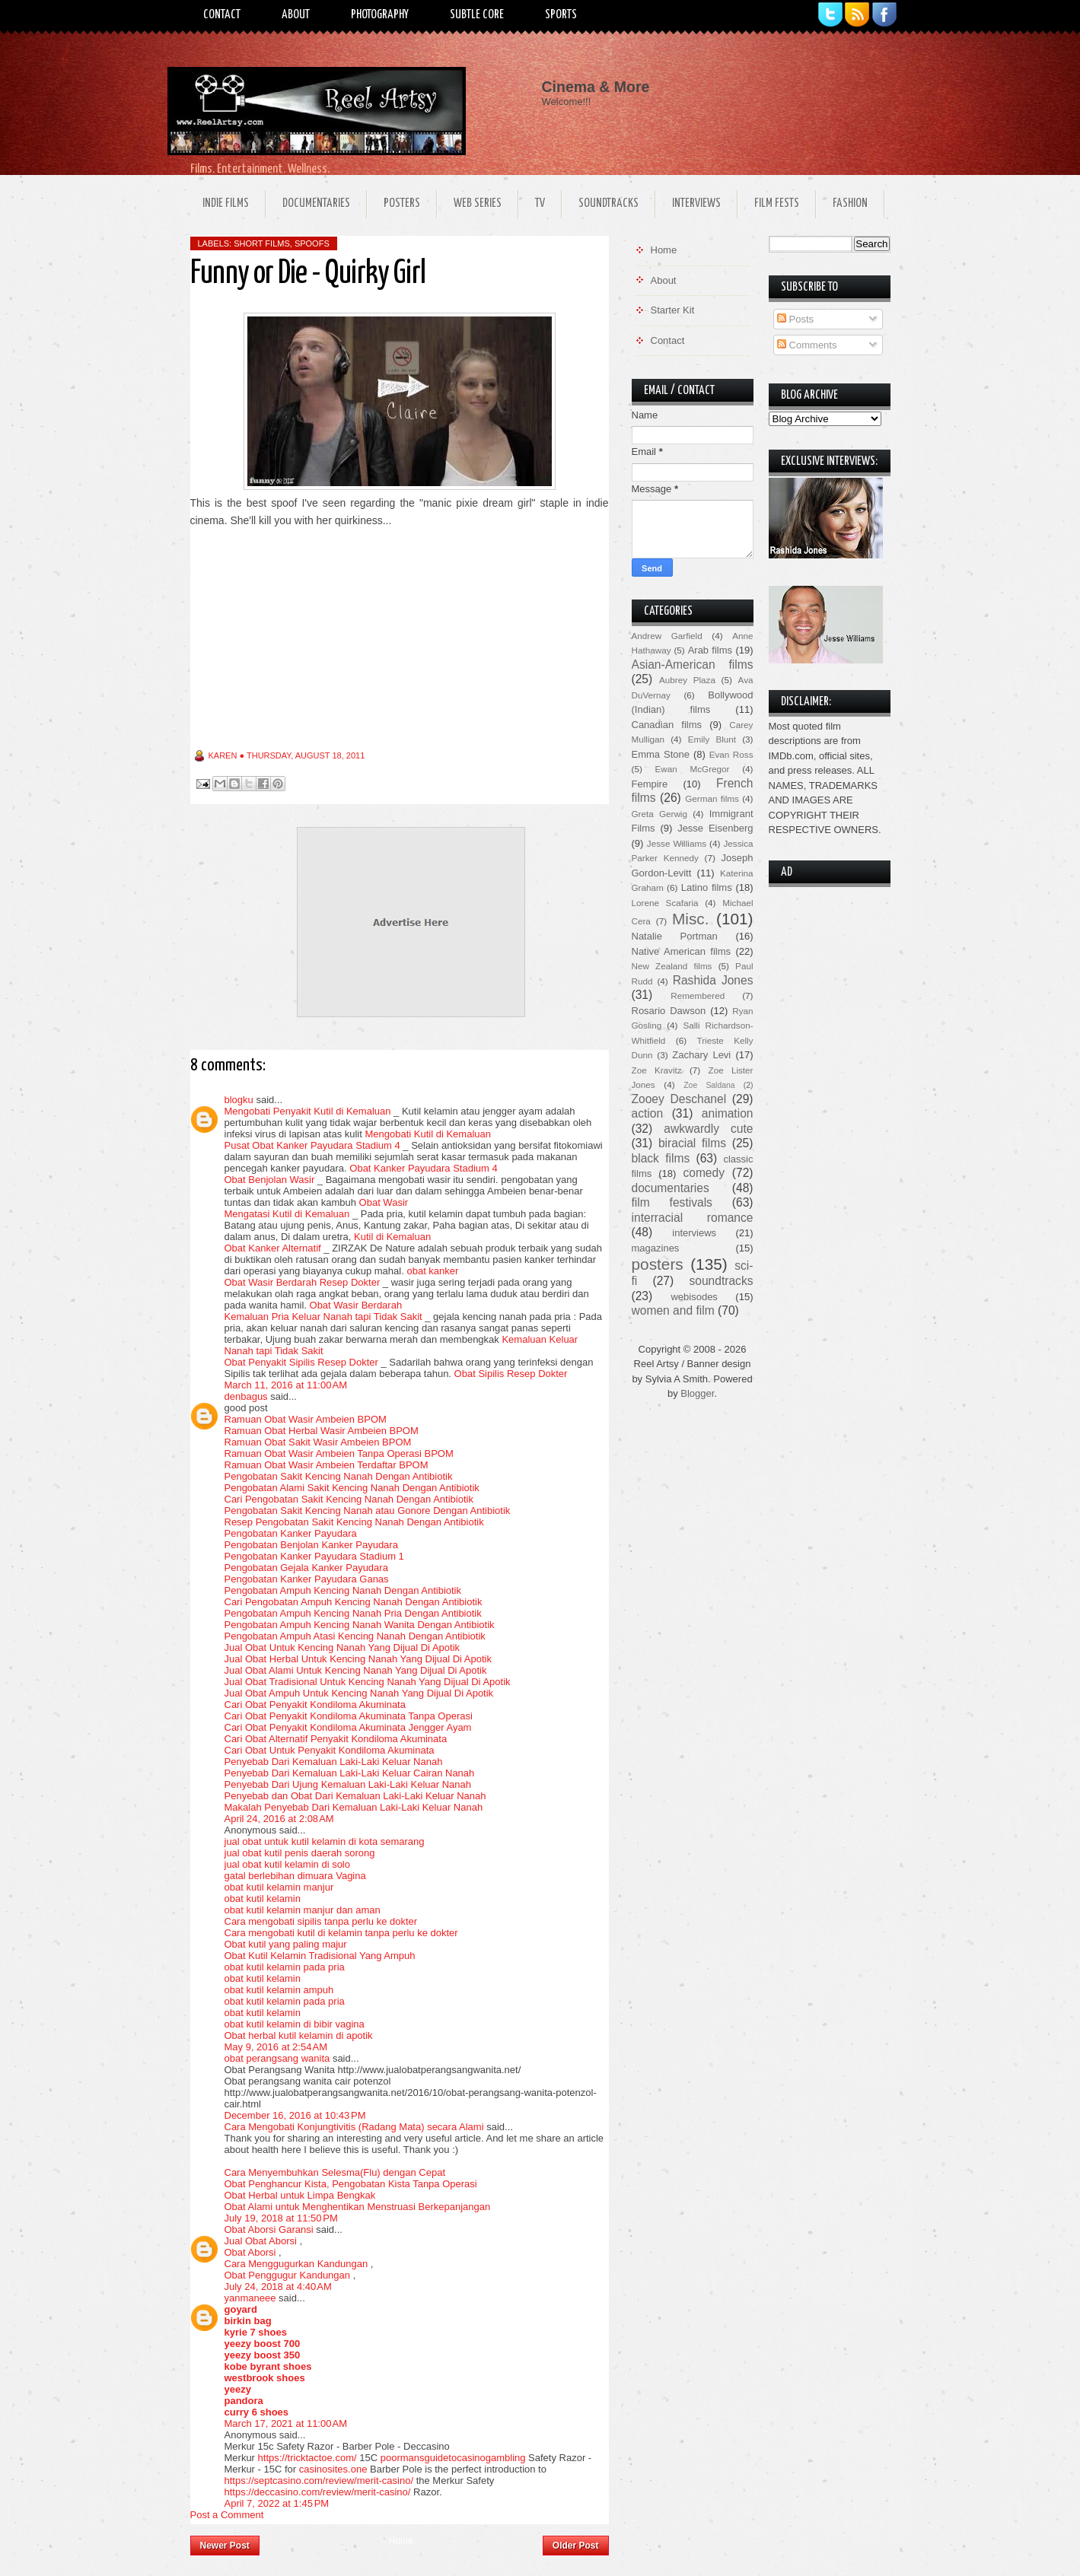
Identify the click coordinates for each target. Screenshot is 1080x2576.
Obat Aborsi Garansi (269, 2229)
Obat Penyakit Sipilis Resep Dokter (301, 1362)
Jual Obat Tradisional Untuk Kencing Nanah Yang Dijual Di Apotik (368, 1681)
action (648, 1113)
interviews (694, 1233)
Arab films (710, 650)
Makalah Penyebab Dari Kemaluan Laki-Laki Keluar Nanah (354, 1807)
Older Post (576, 2545)
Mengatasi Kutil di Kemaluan (287, 1214)
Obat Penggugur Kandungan (288, 2275)
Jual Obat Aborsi (261, 2241)
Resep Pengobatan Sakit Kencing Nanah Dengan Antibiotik (354, 1522)
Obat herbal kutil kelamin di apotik (299, 2035)
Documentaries (316, 203)
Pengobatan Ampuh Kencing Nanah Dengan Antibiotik (343, 1590)
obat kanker (432, 1271)
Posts (795, 319)
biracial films (692, 1143)
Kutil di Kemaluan (392, 1236)
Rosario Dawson (669, 1010)
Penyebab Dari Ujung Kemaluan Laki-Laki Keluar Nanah (348, 1784)
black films (661, 1158)
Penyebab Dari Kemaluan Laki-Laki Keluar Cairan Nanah (350, 1773)
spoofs (312, 243)
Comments (806, 345)
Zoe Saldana (708, 1085)
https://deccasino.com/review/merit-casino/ (318, 2492)
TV (540, 203)
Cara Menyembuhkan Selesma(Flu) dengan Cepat (335, 2172)
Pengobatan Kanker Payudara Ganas (307, 1579)
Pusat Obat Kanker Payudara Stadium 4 (312, 1145)
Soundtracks (608, 203)
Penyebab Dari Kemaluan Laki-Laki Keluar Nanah (334, 1761)
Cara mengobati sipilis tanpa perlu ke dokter (321, 1921)
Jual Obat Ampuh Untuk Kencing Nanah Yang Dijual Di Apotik (359, 1693)
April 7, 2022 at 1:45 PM (277, 2503)
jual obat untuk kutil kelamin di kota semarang (325, 1841)
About (296, 15)
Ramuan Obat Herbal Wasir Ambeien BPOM (322, 1430)
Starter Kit (673, 310)
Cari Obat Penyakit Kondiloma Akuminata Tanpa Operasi (349, 1716)
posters (657, 1264)
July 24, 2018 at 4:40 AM (278, 2286)
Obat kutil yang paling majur (286, 1944)
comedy (704, 1172)
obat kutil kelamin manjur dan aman (303, 1910)
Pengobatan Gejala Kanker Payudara (306, 1567)
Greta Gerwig (659, 814)
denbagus (246, 1396)
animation (727, 1113)
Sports (561, 15)
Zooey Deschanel (679, 1098)
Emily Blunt (712, 739)
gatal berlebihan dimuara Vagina (295, 1875)
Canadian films (667, 724)
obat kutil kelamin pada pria (285, 1967)
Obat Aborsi (250, 2252)
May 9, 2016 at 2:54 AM (276, 2047)
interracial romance (692, 1217)
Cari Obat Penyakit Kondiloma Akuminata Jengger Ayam (348, 1727)
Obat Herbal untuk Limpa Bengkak (300, 2195)
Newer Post (225, 2545)
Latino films (706, 887)
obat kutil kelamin (263, 1898)
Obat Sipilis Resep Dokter (511, 1373)
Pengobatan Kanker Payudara (291, 1533)
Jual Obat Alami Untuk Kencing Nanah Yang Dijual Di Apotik (356, 1670)
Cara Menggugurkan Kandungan (296, 2263)
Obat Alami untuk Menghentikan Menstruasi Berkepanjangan (358, 2206)
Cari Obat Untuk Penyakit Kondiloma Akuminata (330, 1750)
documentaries (670, 1187)
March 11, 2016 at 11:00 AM (286, 1385)
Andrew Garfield (667, 636)
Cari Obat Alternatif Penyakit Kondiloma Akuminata (336, 1738)
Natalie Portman (675, 936)
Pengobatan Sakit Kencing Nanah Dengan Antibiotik (339, 1476)
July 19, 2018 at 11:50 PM (281, 2218)
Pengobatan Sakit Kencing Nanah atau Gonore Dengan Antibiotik (368, 1510)
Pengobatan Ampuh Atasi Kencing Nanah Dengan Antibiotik (355, 1636)
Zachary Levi (701, 1055)
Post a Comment (227, 2514)
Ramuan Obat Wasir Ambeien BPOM (306, 1419)
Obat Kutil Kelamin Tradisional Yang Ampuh (320, 1955)
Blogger (697, 1393)
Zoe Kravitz (657, 1070)
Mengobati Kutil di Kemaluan (428, 1134)
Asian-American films (692, 664)
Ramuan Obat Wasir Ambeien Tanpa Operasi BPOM (339, 1453)
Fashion (850, 203)
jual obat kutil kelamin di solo (287, 1864)
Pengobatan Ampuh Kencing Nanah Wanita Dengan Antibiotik (360, 1624)
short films (262, 243)
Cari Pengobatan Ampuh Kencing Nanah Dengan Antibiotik (354, 1602)
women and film (673, 1310)
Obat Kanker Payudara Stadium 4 (423, 1168)
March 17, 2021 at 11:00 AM (286, 2423)
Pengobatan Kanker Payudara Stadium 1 (314, 1556)
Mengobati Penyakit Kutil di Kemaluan (308, 1111)
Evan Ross (731, 754)
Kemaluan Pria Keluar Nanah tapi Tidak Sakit (323, 1316)
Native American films (681, 951)
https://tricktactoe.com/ (307, 2457)
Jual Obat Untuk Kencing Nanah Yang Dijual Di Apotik (342, 1647)
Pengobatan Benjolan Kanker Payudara (311, 1544)
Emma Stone (661, 754)
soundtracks (721, 1280)
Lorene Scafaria (665, 903)
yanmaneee (250, 2298)
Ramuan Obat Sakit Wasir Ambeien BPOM (318, 1442)
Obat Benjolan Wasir (270, 1179)
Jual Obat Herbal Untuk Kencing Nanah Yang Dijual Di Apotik (358, 1659)
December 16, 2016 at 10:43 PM (295, 2115)
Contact (222, 15)
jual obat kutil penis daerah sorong (300, 1853)
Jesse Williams (676, 843)
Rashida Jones (713, 980)
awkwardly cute (708, 1128)
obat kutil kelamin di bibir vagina (295, 2024)
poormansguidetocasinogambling (453, 2457)
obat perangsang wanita (277, 2058)
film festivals (672, 1202)
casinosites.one (333, 2469)
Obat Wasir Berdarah (356, 1305)
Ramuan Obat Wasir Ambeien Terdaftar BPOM (326, 1465)
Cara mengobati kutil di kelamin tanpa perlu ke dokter (341, 1932)
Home (401, 2541)
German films (712, 798)
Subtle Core (477, 15)
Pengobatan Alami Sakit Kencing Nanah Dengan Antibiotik (352, 1487)
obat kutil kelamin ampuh (279, 1990)
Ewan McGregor (692, 769)
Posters (402, 203)
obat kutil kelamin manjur (279, 1887)
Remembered (698, 995)
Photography (380, 15)
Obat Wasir (384, 1202)
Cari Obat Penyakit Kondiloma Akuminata (315, 1704)
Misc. (690, 918)
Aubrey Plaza (687, 680)
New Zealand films (672, 966)
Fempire (650, 784)
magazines (656, 1248)
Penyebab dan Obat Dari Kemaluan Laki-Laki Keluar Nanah (355, 1796)
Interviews (696, 203)
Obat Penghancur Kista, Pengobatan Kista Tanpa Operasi (351, 2184)
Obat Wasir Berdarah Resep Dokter (303, 1282)
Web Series (478, 203)
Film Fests (776, 203)
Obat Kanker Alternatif (273, 1248)
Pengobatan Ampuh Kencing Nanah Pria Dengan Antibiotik (353, 1613)
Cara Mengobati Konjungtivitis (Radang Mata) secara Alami (354, 2126)
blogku (239, 1099)
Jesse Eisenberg (715, 828)
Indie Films (225, 203)
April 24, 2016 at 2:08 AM (279, 1818)
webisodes (694, 1296)
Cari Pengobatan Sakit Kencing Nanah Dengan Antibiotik (349, 1499)
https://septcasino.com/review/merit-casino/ (319, 2480)
